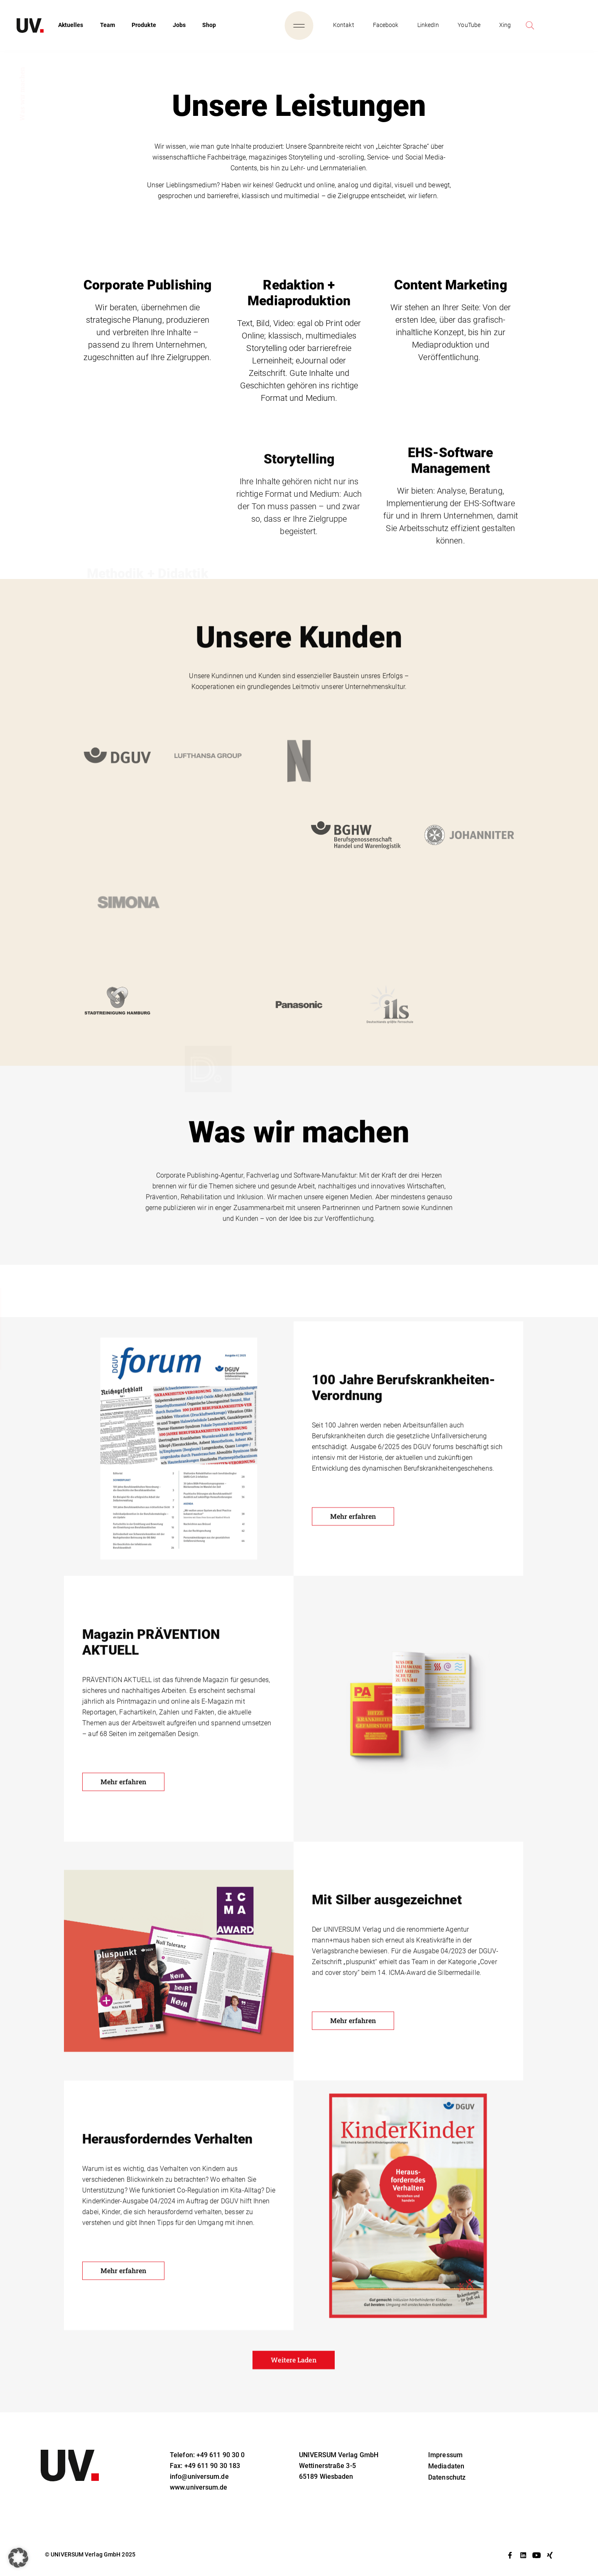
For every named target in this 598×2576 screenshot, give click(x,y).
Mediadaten (446, 2466)
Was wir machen (22, 1340)
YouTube (469, 25)
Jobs (179, 25)
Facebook (386, 25)
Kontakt (343, 25)
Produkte (144, 25)
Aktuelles (70, 25)
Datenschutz (447, 2477)
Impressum (445, 2455)
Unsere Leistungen (25, 1317)
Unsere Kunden (20, 1328)
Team (107, 25)
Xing (505, 25)
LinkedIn (428, 25)
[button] (18, 2557)
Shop (209, 25)
